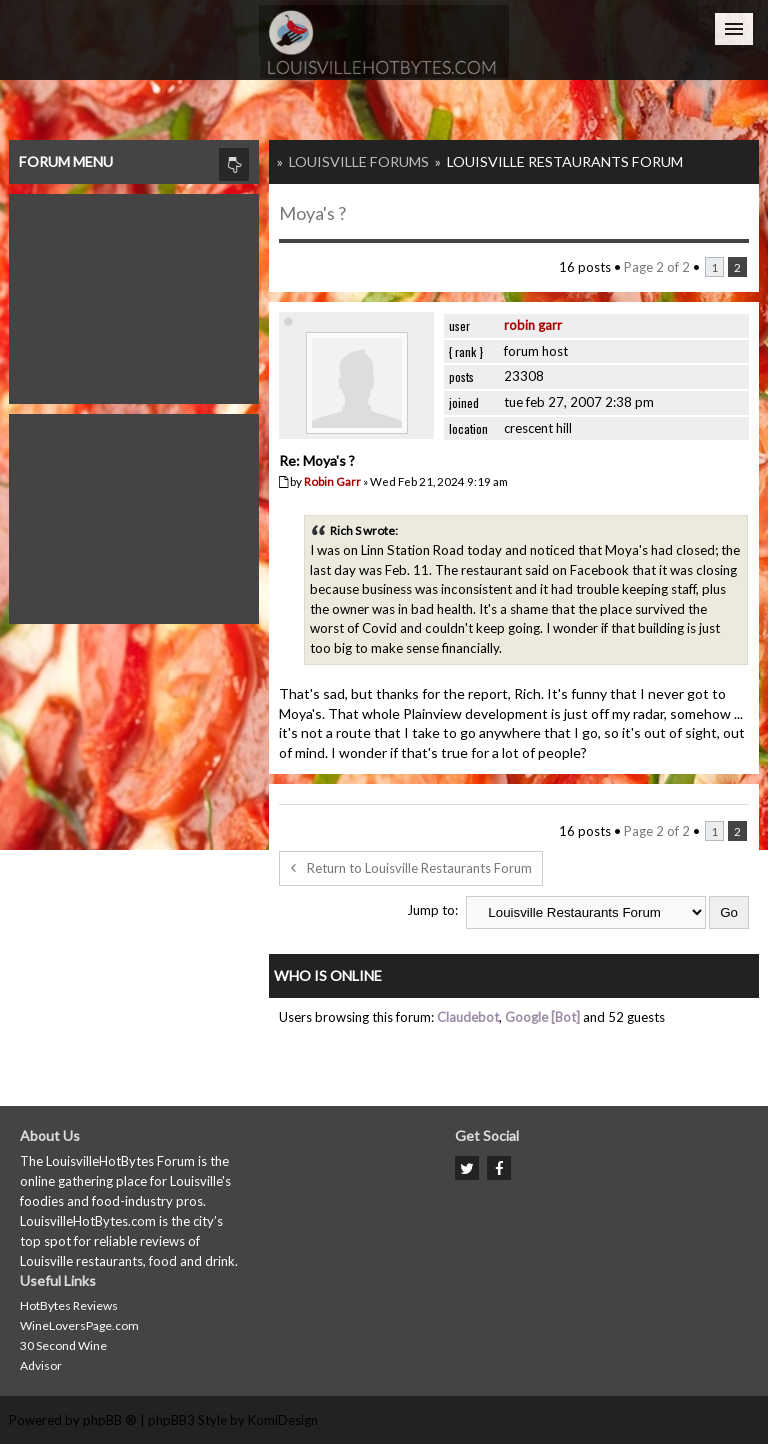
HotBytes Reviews (69, 1305)
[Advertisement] (134, 294)
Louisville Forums (359, 161)
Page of (657, 267)
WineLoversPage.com (79, 1325)
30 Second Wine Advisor (63, 1355)
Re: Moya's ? (317, 460)
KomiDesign (283, 1420)
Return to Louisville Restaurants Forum (411, 868)
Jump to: (432, 910)
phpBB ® (110, 1420)
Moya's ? (312, 213)
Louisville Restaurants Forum (565, 161)
